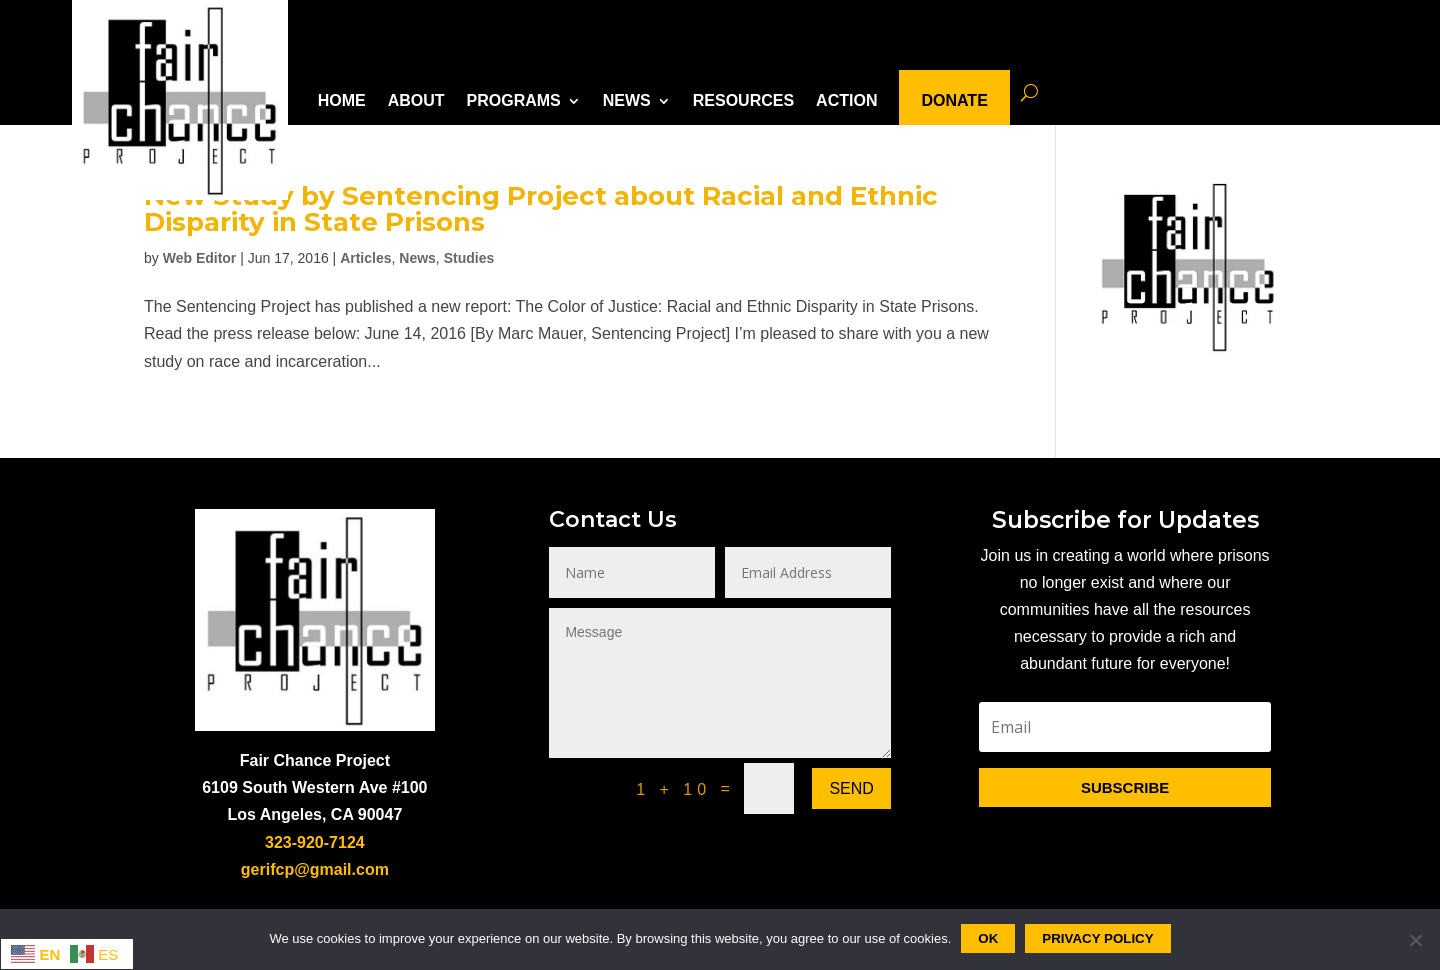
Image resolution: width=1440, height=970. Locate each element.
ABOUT (416, 100)
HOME (342, 100)
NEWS (627, 100)
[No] (1415, 940)
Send (851, 788)
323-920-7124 (315, 842)
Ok (988, 938)
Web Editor (200, 258)
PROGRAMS (514, 100)
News (417, 258)
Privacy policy (1097, 938)
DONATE (954, 100)
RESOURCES (743, 100)
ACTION (846, 100)
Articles (365, 258)
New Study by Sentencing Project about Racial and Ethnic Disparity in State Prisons (541, 209)
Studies (469, 258)
